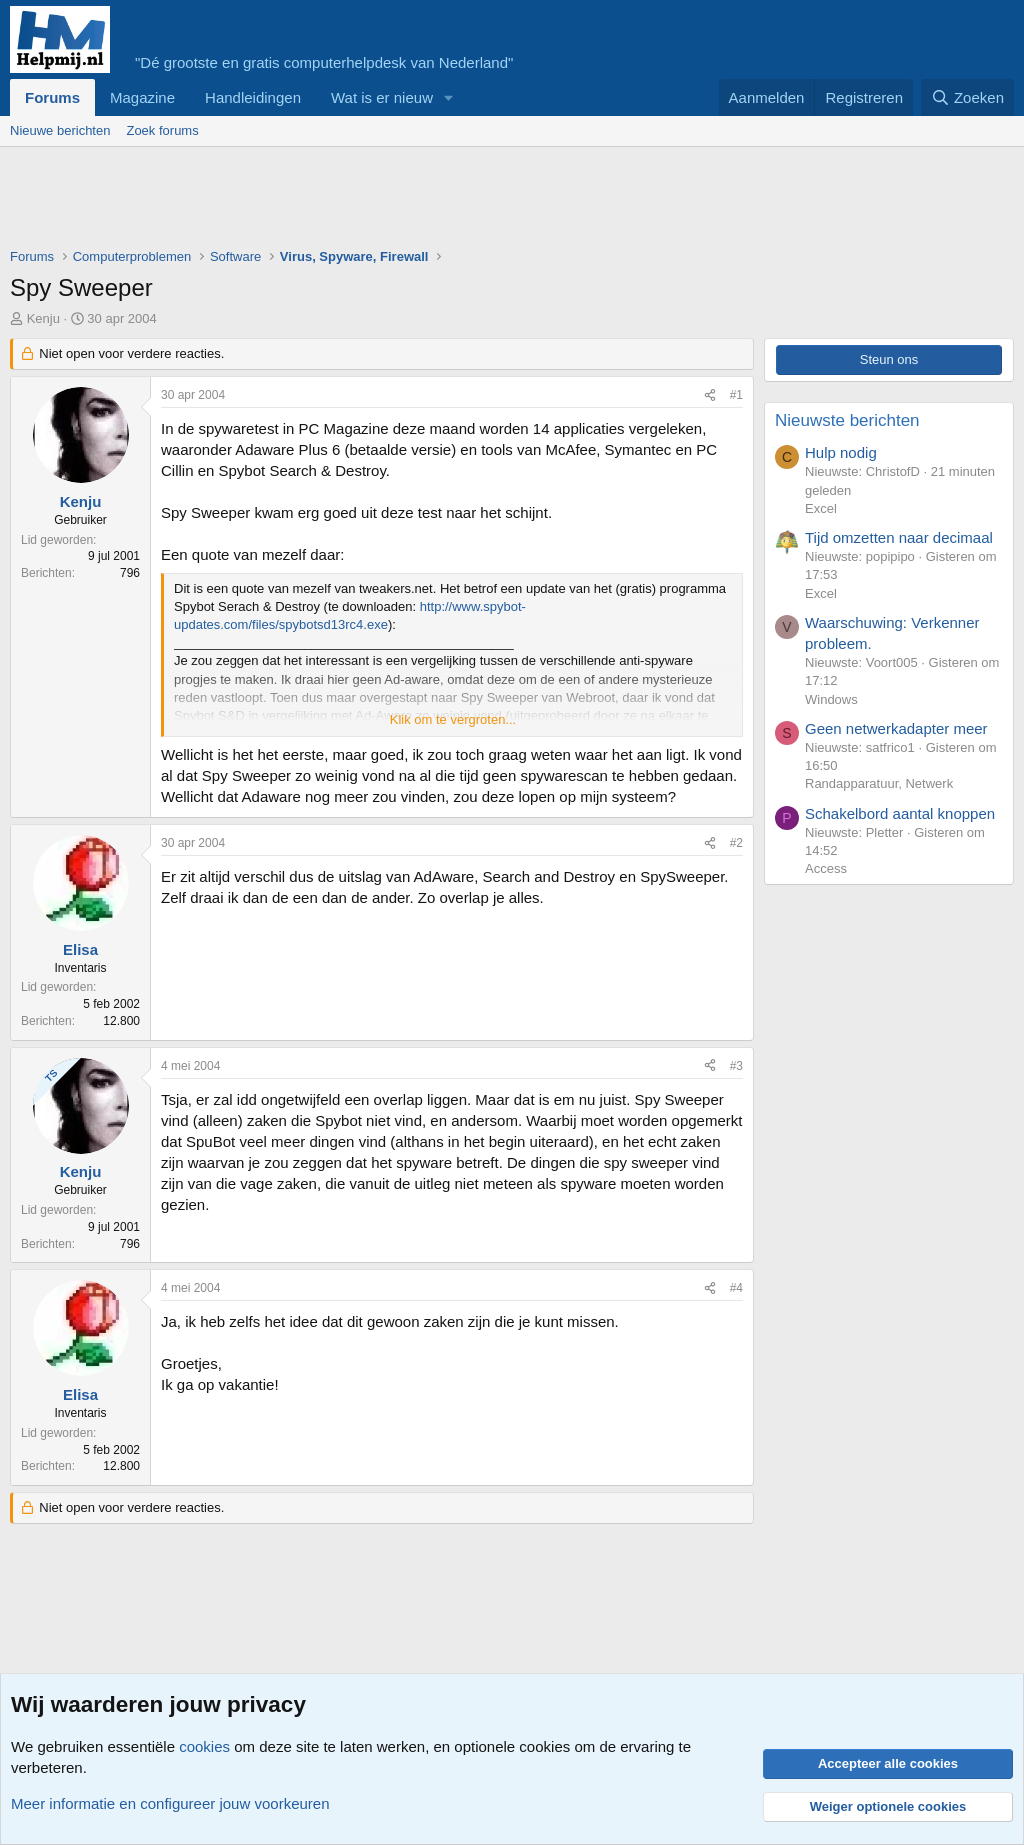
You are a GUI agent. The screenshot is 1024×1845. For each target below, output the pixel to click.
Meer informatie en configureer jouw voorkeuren (170, 1803)
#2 (736, 843)
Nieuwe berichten (60, 130)
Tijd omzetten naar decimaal (899, 537)
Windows (831, 699)
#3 (736, 1066)
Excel (821, 508)
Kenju (43, 318)
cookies (204, 1746)
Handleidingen (253, 97)
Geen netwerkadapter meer (896, 728)
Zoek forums (162, 130)
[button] (449, 97)
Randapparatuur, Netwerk (879, 783)
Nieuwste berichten (847, 420)
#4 (736, 1288)
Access (826, 868)
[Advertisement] (374, 202)
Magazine (142, 97)
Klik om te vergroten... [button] (453, 719)
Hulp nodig (841, 452)
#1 (736, 395)
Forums (52, 97)
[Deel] (710, 395)
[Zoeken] (968, 97)
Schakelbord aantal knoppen (900, 813)
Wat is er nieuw (382, 97)
